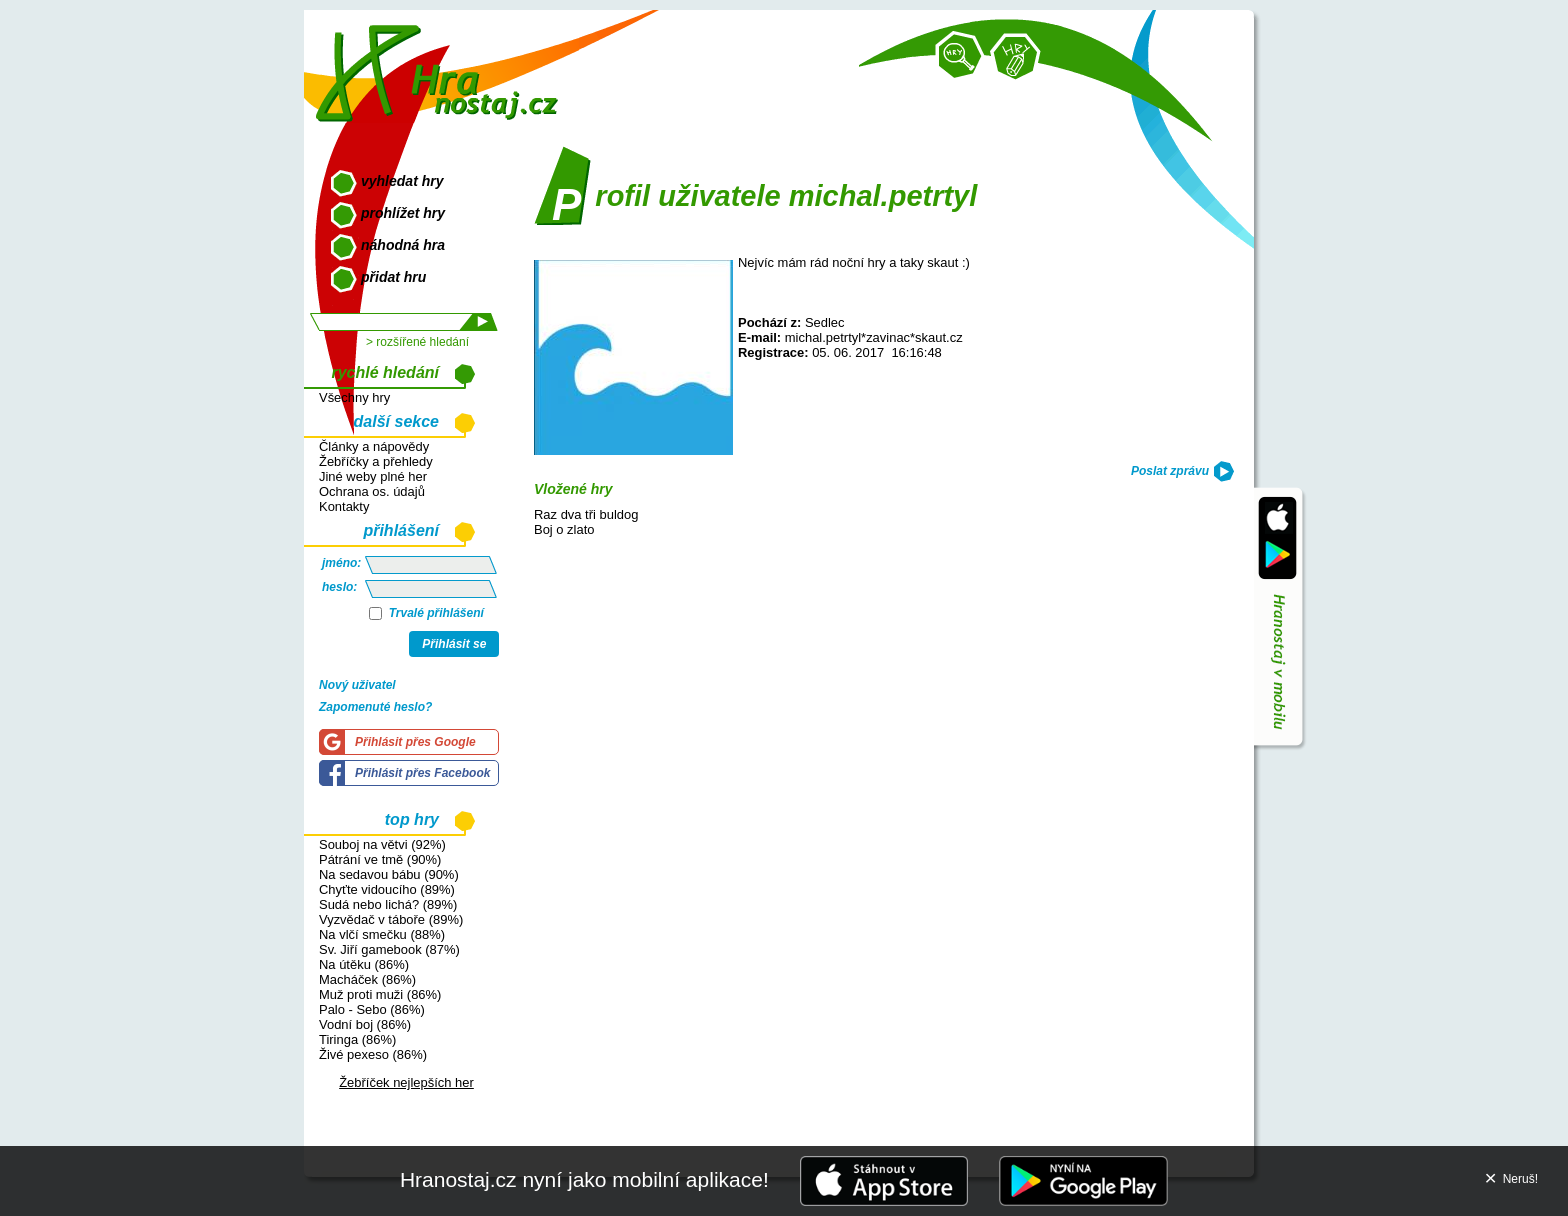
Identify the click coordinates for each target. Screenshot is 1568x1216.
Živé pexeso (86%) (373, 1054)
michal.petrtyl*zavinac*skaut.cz (874, 337)
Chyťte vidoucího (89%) (387, 889)
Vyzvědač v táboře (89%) (391, 919)
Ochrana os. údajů (372, 491)
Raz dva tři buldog (586, 514)
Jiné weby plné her (373, 476)
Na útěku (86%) (364, 964)
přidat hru (393, 277)
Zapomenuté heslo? (375, 707)
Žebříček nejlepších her (406, 1082)
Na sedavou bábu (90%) (389, 874)
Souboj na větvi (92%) (382, 844)
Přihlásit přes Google (415, 742)
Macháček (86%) (367, 979)
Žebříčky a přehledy (376, 461)
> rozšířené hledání (417, 342)
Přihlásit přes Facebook (422, 773)
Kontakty (344, 506)
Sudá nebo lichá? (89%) (388, 904)
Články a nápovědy (374, 446)
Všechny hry (354, 397)
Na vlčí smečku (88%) (382, 934)
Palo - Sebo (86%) (372, 1009)
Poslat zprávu (1170, 471)
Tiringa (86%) (357, 1039)
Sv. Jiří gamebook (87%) (389, 949)
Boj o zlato (564, 529)
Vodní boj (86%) (365, 1024)
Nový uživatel (357, 685)
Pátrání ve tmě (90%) (380, 859)
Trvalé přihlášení (426, 613)
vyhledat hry (402, 181)
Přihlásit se (454, 644)
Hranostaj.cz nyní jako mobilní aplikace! (584, 1179)
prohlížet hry (403, 213)
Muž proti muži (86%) (380, 994)
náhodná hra (403, 245)
